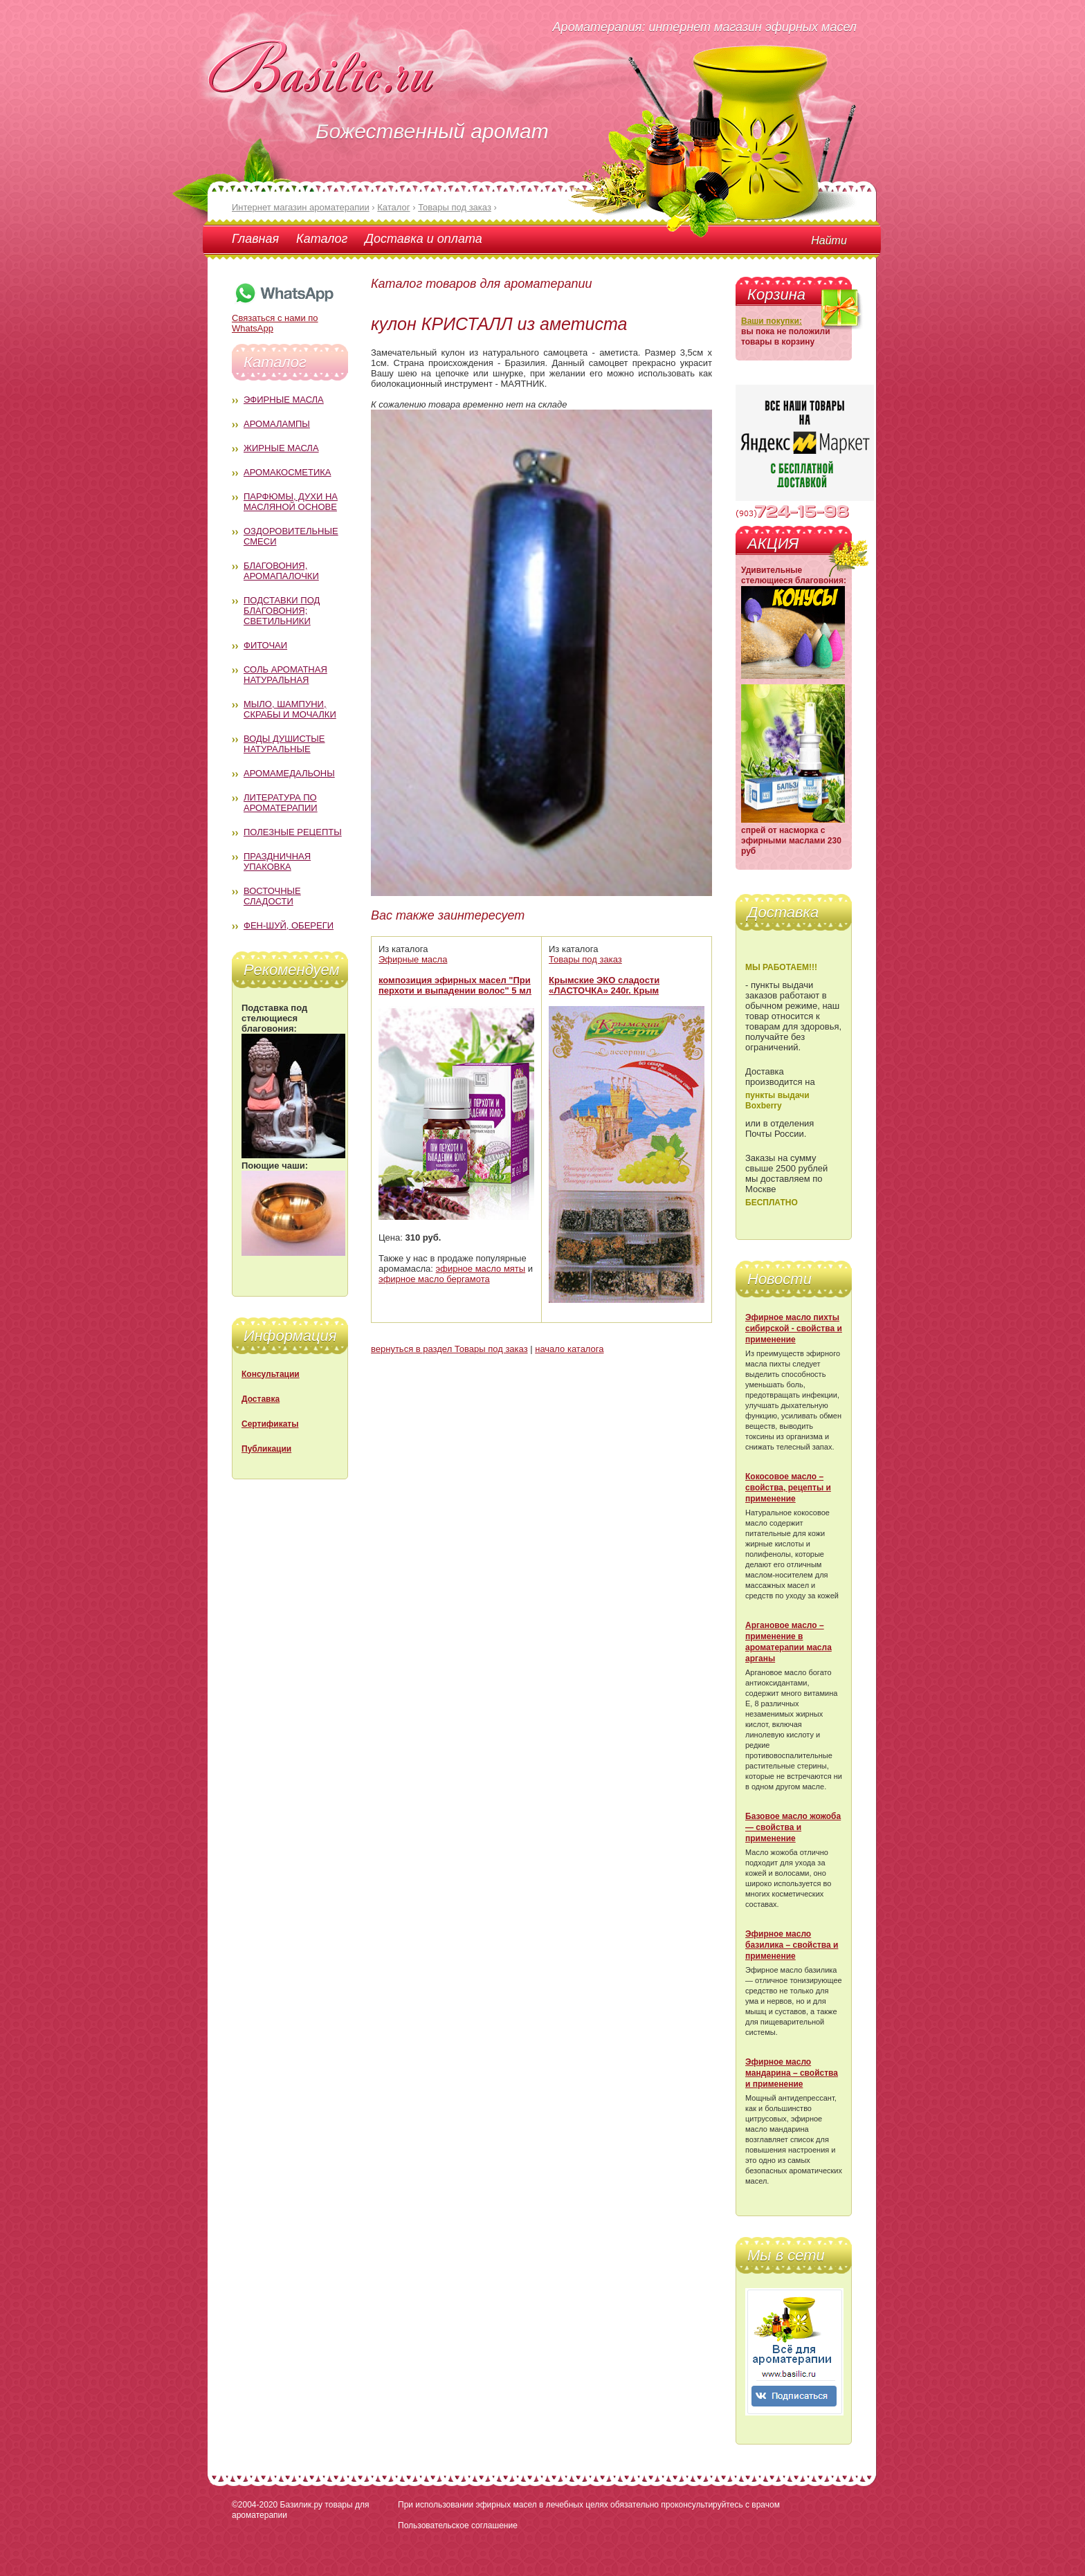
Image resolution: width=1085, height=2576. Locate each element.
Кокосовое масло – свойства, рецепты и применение (788, 1488)
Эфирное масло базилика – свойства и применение (791, 1945)
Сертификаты (269, 1424)
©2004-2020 (254, 2505)
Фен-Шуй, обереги (289, 925)
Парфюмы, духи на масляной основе (291, 501)
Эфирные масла (284, 399)
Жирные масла (281, 448)
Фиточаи (265, 645)
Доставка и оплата (423, 239)
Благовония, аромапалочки (281, 570)
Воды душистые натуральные (284, 743)
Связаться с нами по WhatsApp (284, 318)
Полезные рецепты (293, 832)
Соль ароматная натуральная (285, 674)
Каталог (321, 239)
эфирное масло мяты (481, 1268)
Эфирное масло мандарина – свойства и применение (791, 2073)
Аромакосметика (287, 472)
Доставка (260, 1399)
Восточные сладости (272, 896)
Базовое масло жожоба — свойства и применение (793, 1827)
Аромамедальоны (289, 773)
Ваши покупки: (771, 321)
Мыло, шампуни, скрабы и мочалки (290, 709)
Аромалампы (277, 424)
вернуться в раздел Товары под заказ (449, 1349)
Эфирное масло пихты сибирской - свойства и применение (793, 1328)
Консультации (270, 1374)
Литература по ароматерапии (281, 802)
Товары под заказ (585, 959)
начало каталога (569, 1349)
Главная (255, 239)
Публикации (266, 1449)
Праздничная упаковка (277, 861)
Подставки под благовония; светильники (282, 610)
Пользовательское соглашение (458, 2525)
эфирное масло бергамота (434, 1279)
